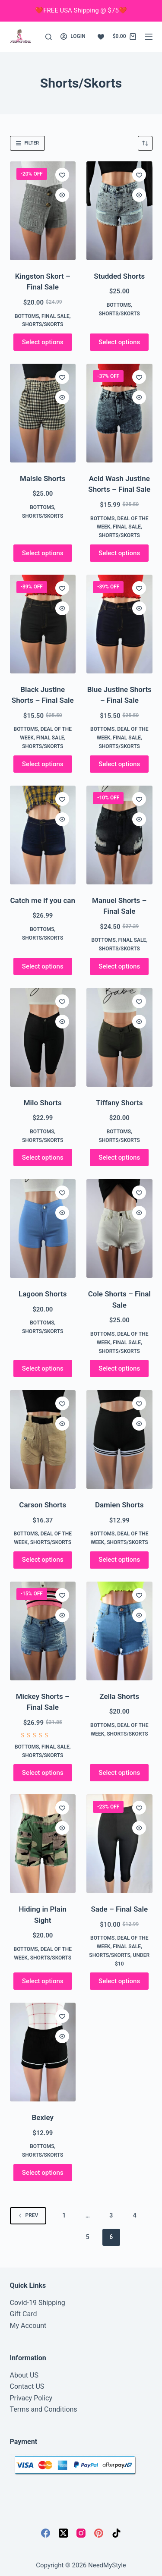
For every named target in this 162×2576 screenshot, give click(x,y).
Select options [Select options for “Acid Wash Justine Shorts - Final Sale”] (119, 553)
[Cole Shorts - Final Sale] (119, 1228)
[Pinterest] (98, 2533)
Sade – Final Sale (119, 1909)
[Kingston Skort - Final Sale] (43, 210)
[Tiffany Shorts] (119, 1037)
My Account (28, 2325)
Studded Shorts (119, 276)
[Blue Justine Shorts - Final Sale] (119, 624)
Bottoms (27, 316)
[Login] (73, 36)
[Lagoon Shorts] (43, 1228)
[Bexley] (43, 2052)
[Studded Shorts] (119, 210)
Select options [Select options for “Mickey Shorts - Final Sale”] (43, 1773)
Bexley (43, 2117)
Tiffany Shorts (119, 1102)
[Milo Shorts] (43, 1037)
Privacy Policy (31, 2398)
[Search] (48, 37)
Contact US (27, 2386)
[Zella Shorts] (119, 1631)
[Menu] (148, 37)
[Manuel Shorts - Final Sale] (119, 835)
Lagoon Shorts (43, 1294)
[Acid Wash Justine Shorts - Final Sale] (119, 413)
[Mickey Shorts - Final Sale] (43, 1631)
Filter (27, 143)
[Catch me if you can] (43, 835)
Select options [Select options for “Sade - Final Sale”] (119, 1981)
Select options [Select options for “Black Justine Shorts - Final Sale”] (43, 764)
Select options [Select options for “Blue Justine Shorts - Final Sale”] (119, 764)
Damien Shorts (119, 1504)
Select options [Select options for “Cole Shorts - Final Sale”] (119, 1368)
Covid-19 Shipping (37, 2303)
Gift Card (23, 2314)
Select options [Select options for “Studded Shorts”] (119, 342)
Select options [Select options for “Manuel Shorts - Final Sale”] (119, 966)
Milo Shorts (43, 1102)
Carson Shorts (42, 1504)
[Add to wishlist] (62, 175)
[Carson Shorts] (43, 1439)
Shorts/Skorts (42, 324)
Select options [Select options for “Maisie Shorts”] (43, 553)
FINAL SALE (55, 316)
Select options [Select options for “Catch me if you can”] (43, 966)
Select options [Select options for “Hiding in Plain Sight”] (43, 1981)
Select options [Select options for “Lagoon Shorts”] (43, 1368)
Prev (28, 2215)
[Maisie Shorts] (43, 413)
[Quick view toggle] (62, 195)
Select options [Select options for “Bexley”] (43, 2173)
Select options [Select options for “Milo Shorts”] (43, 1157)
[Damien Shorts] (119, 1439)
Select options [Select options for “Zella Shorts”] (119, 1773)
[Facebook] (45, 2533)
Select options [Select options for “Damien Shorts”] (119, 1559)
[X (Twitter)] (63, 2533)
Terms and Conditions (43, 2409)
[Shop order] (145, 143)
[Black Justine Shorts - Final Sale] (43, 624)
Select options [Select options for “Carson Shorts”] (43, 1559)
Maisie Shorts (42, 478)
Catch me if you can (42, 900)
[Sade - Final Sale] (119, 1843)
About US (24, 2375)
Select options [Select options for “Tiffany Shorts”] (119, 1157)
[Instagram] (81, 2533)
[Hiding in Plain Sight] (43, 1843)
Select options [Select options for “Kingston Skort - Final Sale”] (43, 342)
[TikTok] (116, 2533)
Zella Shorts (119, 1696)
